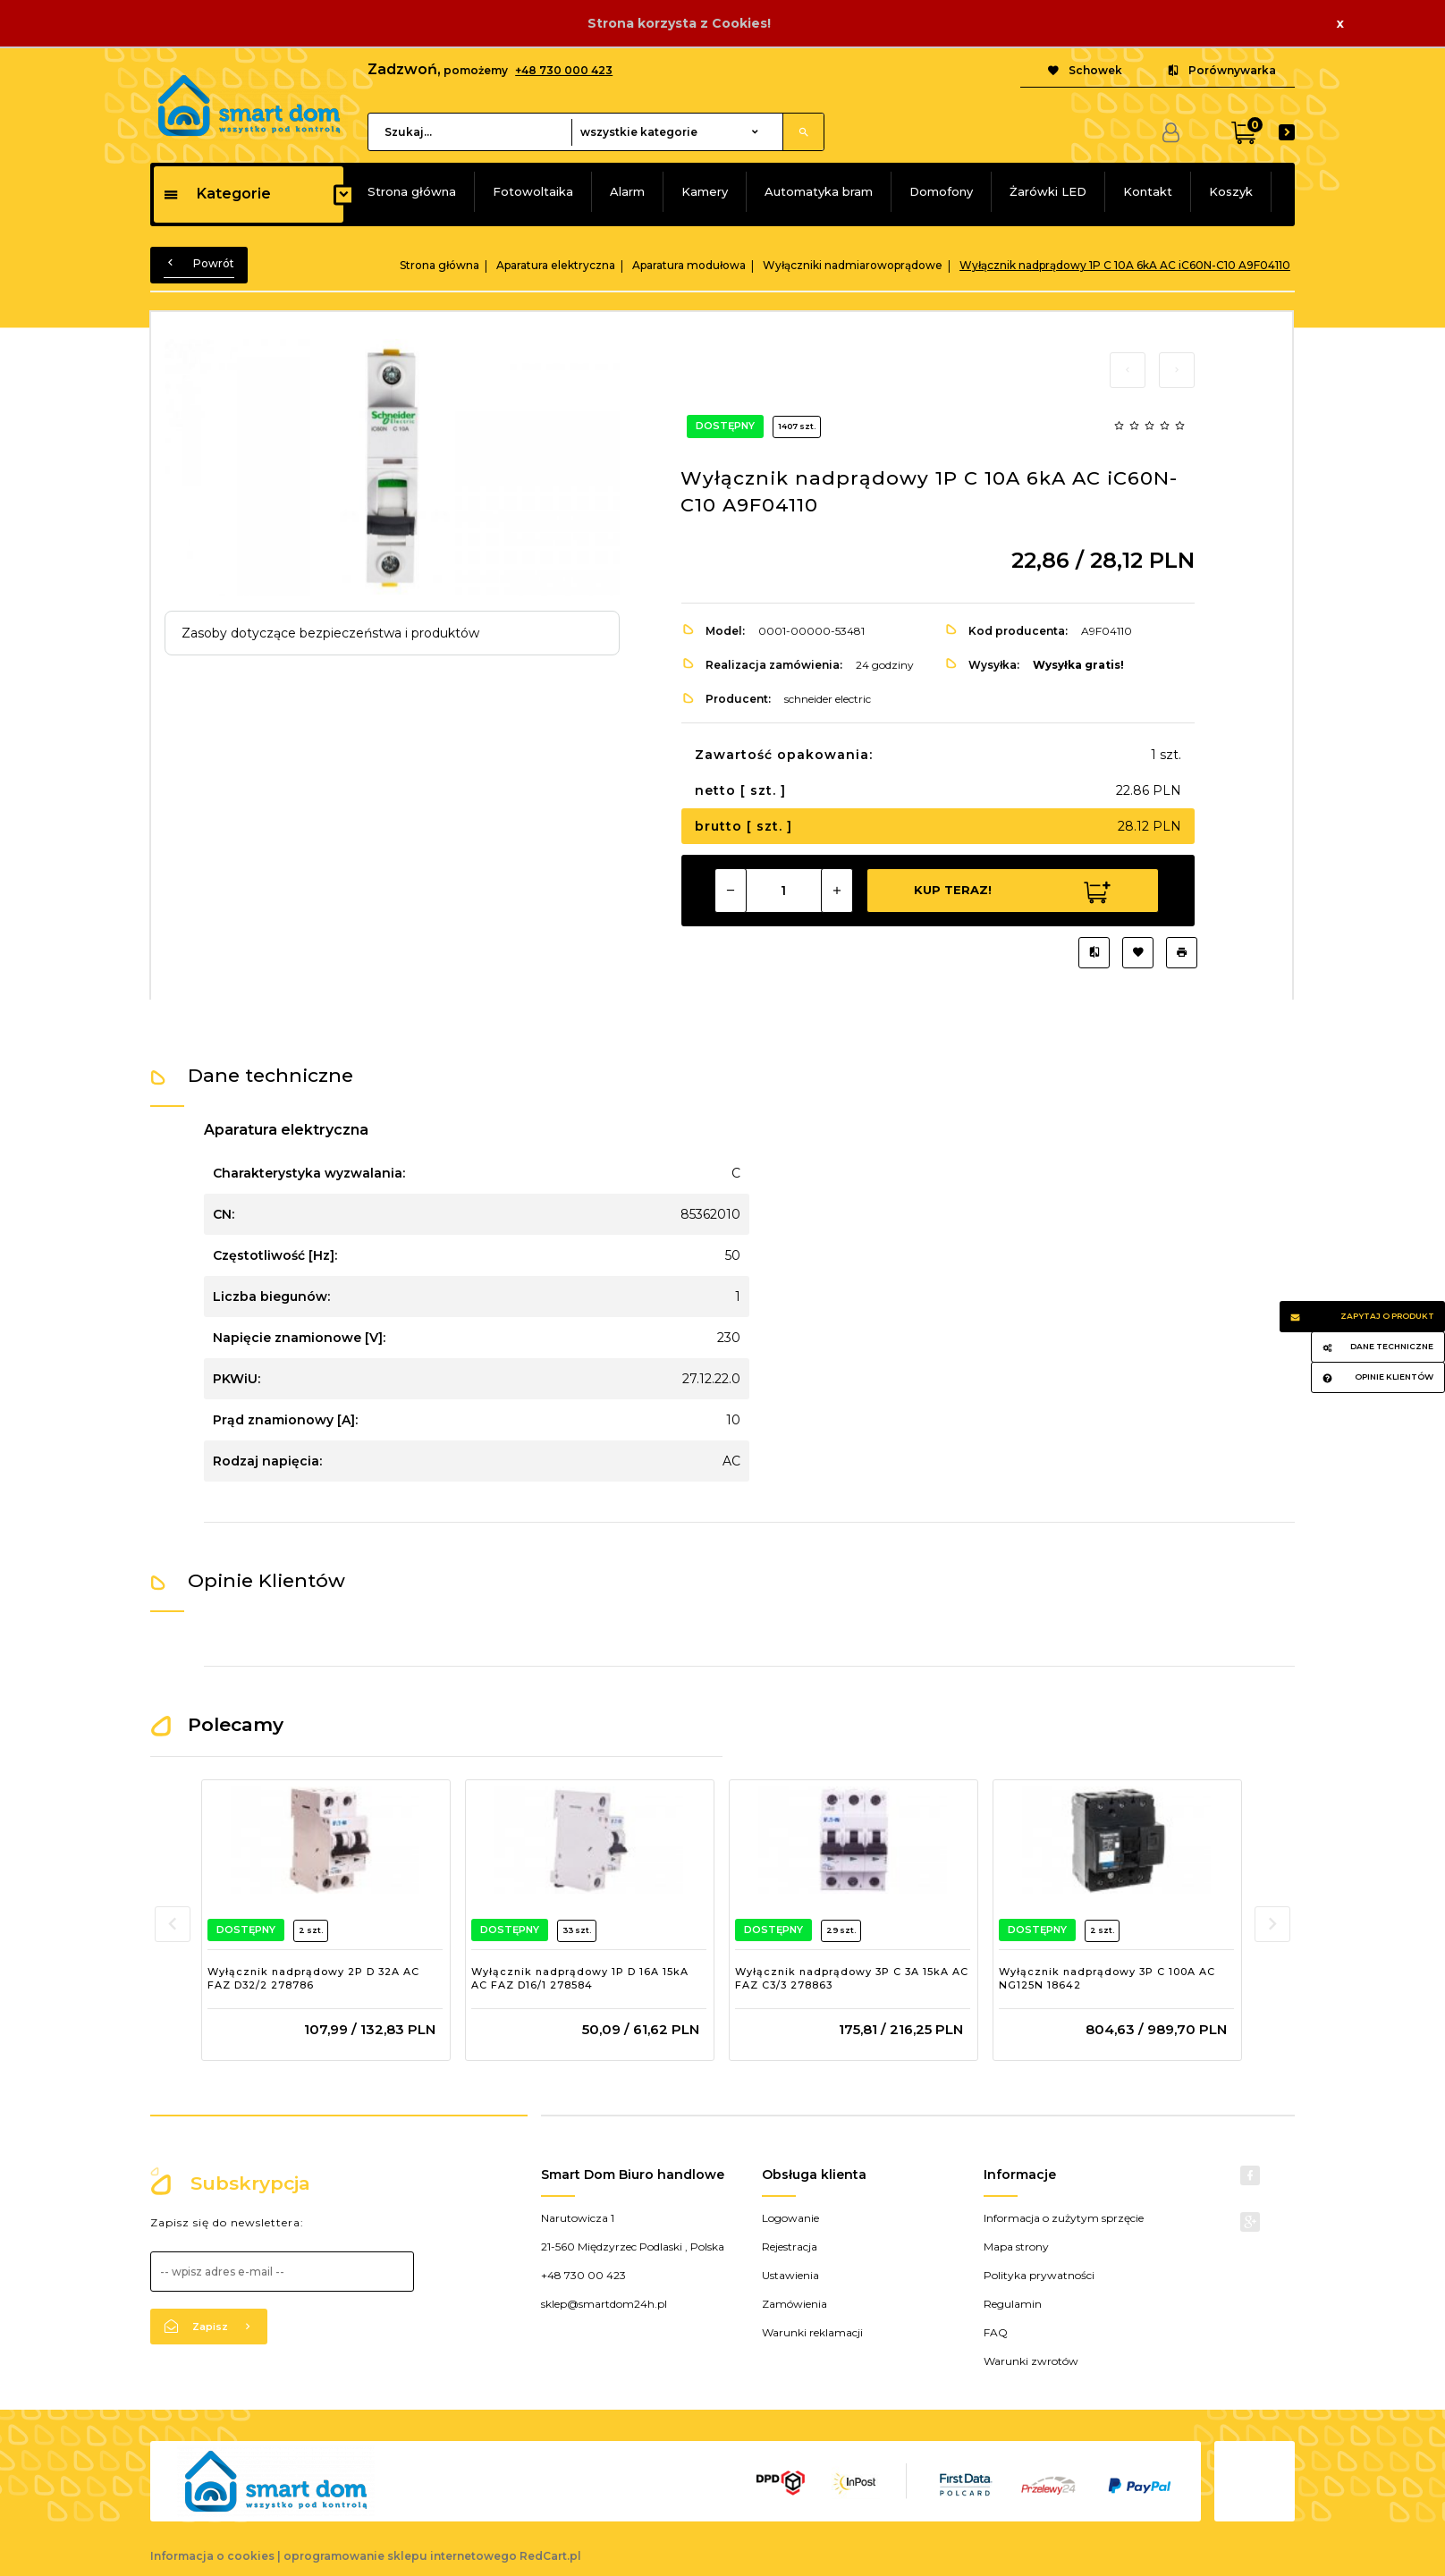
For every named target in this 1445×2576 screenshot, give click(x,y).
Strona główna (412, 191)
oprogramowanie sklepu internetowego (400, 2556)
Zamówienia (794, 2303)
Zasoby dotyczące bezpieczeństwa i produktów (330, 633)
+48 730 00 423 (583, 2275)
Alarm (627, 191)
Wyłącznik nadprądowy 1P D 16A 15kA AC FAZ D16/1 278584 (580, 1978)
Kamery (704, 191)
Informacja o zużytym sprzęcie (1064, 2218)
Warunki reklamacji (812, 2332)
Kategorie (217, 193)
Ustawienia (790, 2275)
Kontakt (1147, 191)
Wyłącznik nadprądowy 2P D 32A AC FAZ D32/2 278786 (313, 1978)
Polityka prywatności (1039, 2275)
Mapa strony (1016, 2246)
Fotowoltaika (533, 191)
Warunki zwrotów (1031, 2361)
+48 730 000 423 (564, 70)
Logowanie (790, 2218)
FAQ (996, 2332)
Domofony (941, 191)
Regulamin (1013, 2303)
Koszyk (1231, 191)
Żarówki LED (1048, 191)
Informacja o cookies (212, 2556)
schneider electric (827, 698)
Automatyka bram (819, 191)
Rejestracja (789, 2246)
